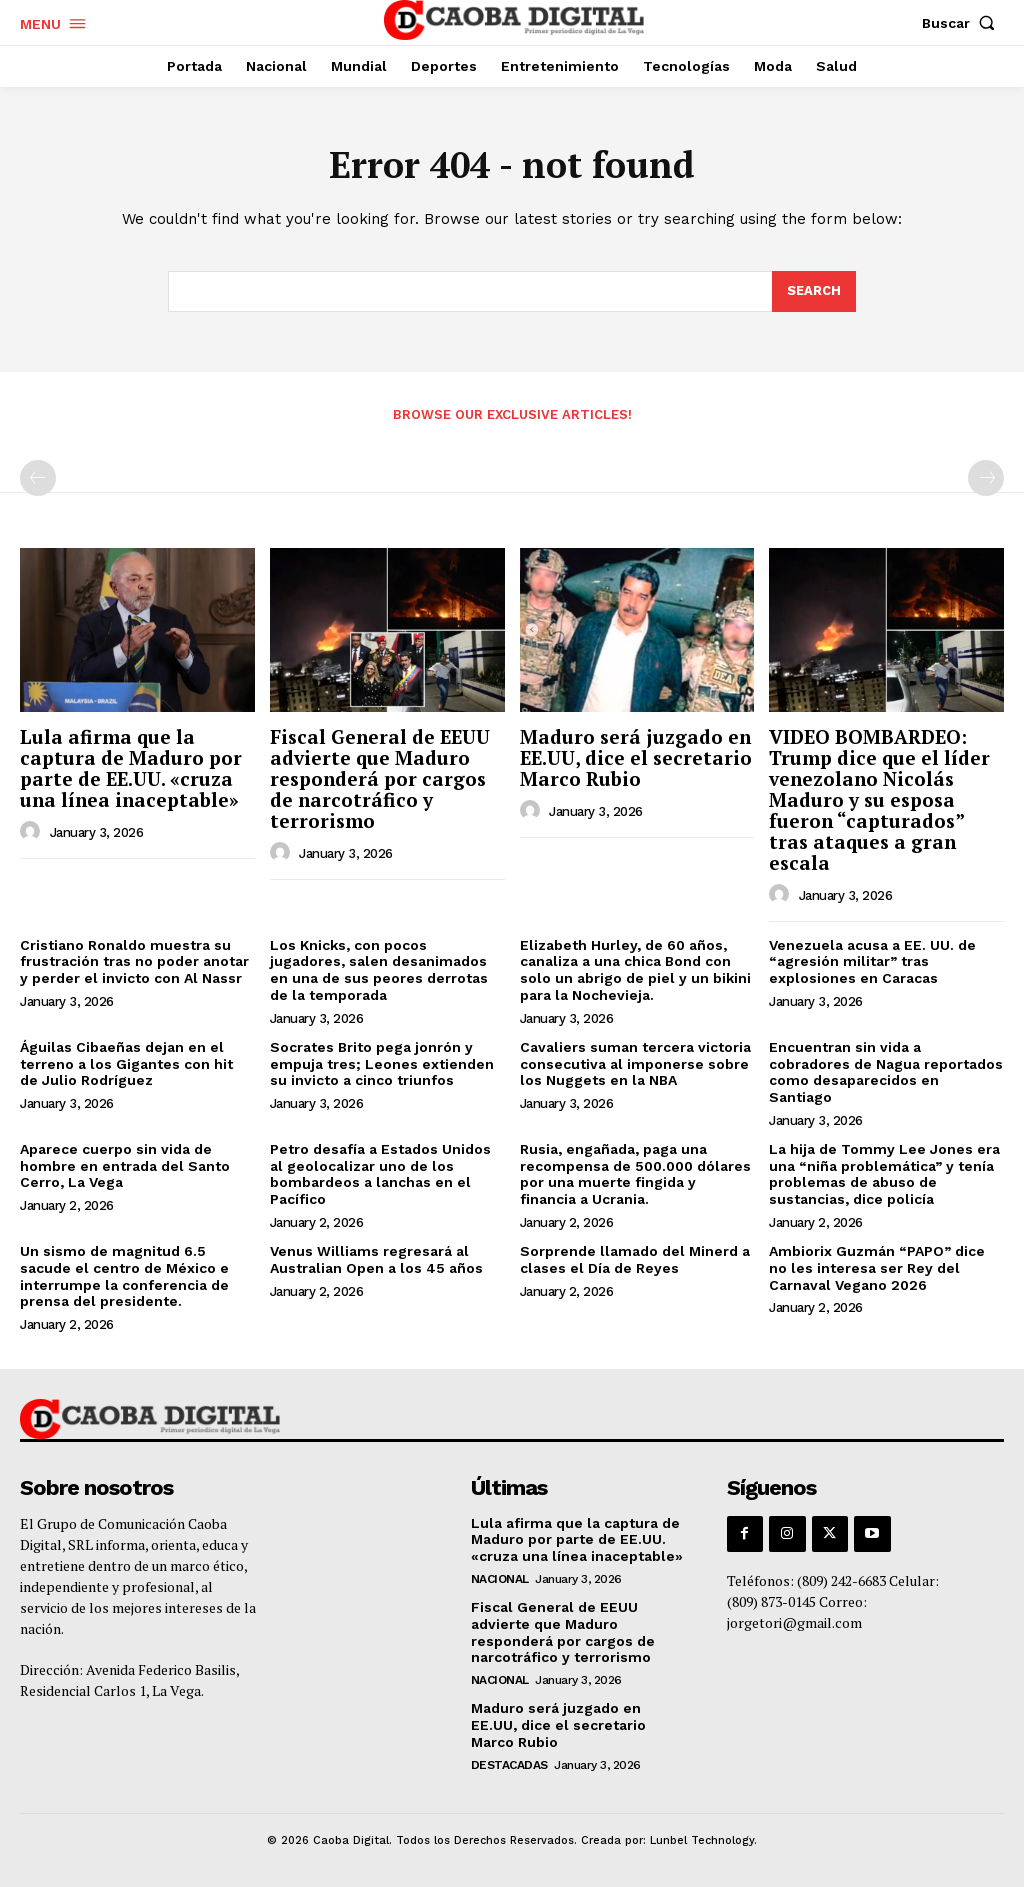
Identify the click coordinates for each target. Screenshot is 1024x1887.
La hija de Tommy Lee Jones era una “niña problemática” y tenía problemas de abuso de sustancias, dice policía (884, 1174)
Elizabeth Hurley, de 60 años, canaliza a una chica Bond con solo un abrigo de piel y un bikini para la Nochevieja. (635, 970)
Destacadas (509, 1765)
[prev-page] (38, 478)
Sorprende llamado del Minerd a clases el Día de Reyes (635, 1259)
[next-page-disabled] (986, 478)
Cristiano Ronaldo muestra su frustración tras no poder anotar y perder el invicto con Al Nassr (134, 962)
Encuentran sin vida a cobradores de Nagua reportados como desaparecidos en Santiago (886, 1072)
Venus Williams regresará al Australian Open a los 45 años (376, 1259)
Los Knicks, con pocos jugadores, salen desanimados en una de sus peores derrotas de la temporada (379, 970)
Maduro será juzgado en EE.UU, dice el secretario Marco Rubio (636, 757)
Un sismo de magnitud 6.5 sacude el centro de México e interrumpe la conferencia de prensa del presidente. (124, 1276)
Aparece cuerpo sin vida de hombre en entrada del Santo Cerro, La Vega (125, 1166)
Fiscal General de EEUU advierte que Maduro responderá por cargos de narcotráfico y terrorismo (380, 778)
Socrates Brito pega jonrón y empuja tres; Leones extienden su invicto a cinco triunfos (382, 1064)
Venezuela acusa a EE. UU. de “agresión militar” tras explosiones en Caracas (872, 962)
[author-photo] (33, 832)
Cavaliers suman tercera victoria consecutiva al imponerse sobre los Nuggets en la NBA (635, 1064)
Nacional (500, 1579)
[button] (963, 23)
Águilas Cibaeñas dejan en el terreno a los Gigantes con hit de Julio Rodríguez (126, 1064)
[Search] (814, 292)
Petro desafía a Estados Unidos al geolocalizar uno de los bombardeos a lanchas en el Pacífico (380, 1174)
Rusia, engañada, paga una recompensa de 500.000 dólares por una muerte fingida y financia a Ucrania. (635, 1174)
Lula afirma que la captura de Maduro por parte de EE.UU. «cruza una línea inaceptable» (131, 768)
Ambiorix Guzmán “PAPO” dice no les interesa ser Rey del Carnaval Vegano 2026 (877, 1268)
